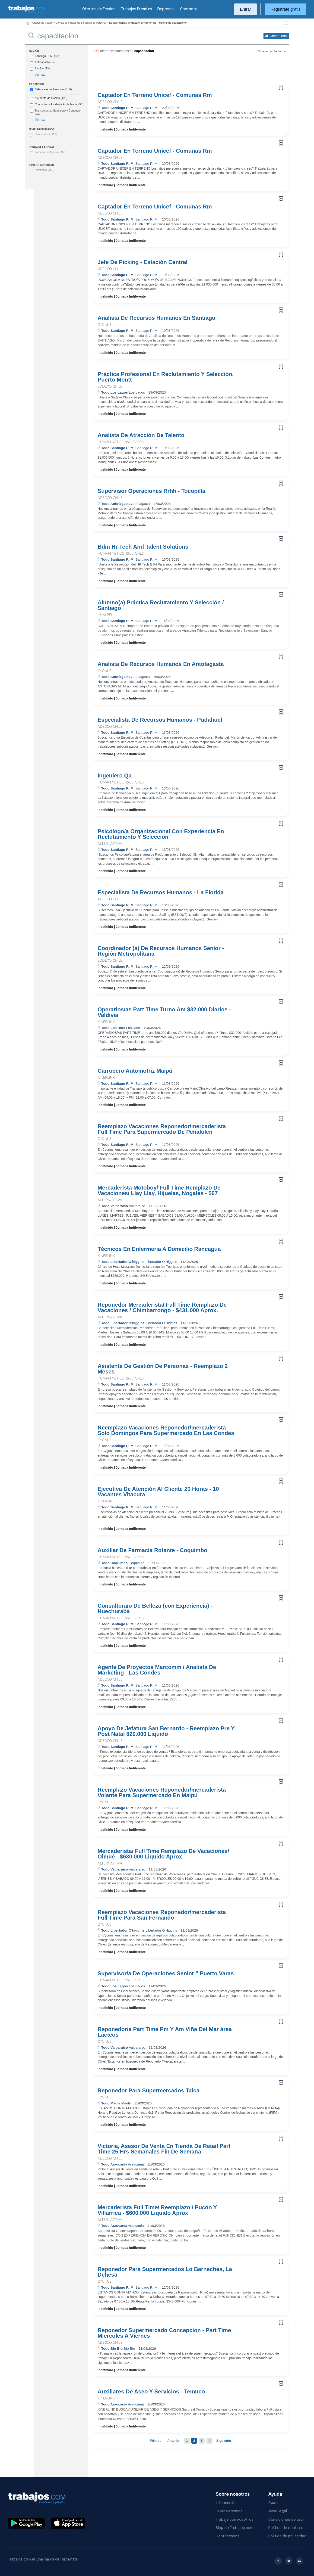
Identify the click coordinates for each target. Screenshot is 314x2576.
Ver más (40, 74)
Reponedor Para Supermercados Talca (149, 2090)
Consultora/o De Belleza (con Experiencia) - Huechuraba (155, 1608)
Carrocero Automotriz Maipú (135, 1071)
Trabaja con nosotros (235, 2520)
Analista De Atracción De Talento (141, 435)
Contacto (188, 9)
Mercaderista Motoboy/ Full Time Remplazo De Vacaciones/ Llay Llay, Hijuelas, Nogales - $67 (159, 1190)
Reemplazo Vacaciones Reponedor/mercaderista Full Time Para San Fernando (162, 1914)
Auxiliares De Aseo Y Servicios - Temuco (151, 2391)
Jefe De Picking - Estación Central (142, 262)
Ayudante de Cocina (48, 98)
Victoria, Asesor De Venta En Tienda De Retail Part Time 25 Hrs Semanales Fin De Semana (164, 2148)
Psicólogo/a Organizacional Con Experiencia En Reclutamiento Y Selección (161, 834)
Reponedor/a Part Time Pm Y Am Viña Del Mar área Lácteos (165, 2032)
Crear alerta (278, 36)
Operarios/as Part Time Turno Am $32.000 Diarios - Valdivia (164, 1012)
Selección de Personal (51, 89)
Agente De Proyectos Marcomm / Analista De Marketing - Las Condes (157, 1669)
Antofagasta (42, 62)
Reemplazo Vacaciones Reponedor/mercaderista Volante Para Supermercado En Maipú (162, 1792)
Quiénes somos (229, 2511)
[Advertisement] (181, 70)
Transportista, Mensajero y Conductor (56, 112)
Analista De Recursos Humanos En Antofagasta (161, 664)
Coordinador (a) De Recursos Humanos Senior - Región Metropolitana (161, 951)
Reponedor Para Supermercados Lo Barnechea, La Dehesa (165, 2272)
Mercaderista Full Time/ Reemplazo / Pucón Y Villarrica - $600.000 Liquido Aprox (157, 2210)
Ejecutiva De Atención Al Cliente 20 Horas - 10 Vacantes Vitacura (158, 1491)
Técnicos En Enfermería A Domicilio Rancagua (159, 1249)
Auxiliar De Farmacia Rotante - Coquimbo (152, 1550)
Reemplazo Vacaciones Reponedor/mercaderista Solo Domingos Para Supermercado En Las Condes (166, 1430)
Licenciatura (46, 134)
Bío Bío (40, 69)
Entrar (245, 9)
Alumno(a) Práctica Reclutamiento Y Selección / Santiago (161, 605)
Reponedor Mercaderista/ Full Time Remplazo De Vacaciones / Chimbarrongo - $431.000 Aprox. (162, 1307)
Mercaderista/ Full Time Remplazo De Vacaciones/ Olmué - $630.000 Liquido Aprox (163, 1853)
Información (226, 2503)
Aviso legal (277, 2511)
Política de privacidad (287, 2536)
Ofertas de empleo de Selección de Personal (81, 22)
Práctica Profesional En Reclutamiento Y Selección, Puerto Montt (166, 376)
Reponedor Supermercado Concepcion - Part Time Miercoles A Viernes (164, 2333)
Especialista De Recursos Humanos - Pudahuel (160, 720)
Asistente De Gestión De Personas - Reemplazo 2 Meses (163, 1368)
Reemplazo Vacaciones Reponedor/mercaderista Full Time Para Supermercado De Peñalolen (162, 1129)
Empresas (165, 9)
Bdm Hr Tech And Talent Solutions (143, 547)
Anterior (173, 2440)
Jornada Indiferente (50, 152)
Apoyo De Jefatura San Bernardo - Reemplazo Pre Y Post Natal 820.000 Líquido (166, 1731)
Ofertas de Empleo (99, 9)
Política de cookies (285, 2528)
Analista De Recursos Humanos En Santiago (156, 318)
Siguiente (223, 2440)
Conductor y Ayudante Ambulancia (56, 104)
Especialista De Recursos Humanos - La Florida (161, 892)
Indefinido (44, 170)
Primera (155, 2440)
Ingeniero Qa (115, 775)
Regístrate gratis (285, 9)
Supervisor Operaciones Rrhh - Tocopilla (151, 491)
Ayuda (273, 2503)
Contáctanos (227, 2536)
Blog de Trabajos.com (234, 2528)
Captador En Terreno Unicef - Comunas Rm (155, 95)
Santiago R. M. (44, 56)
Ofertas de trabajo (42, 22)
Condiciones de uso (285, 2520)
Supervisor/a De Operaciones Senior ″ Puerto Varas (166, 1973)
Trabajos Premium (136, 9)
